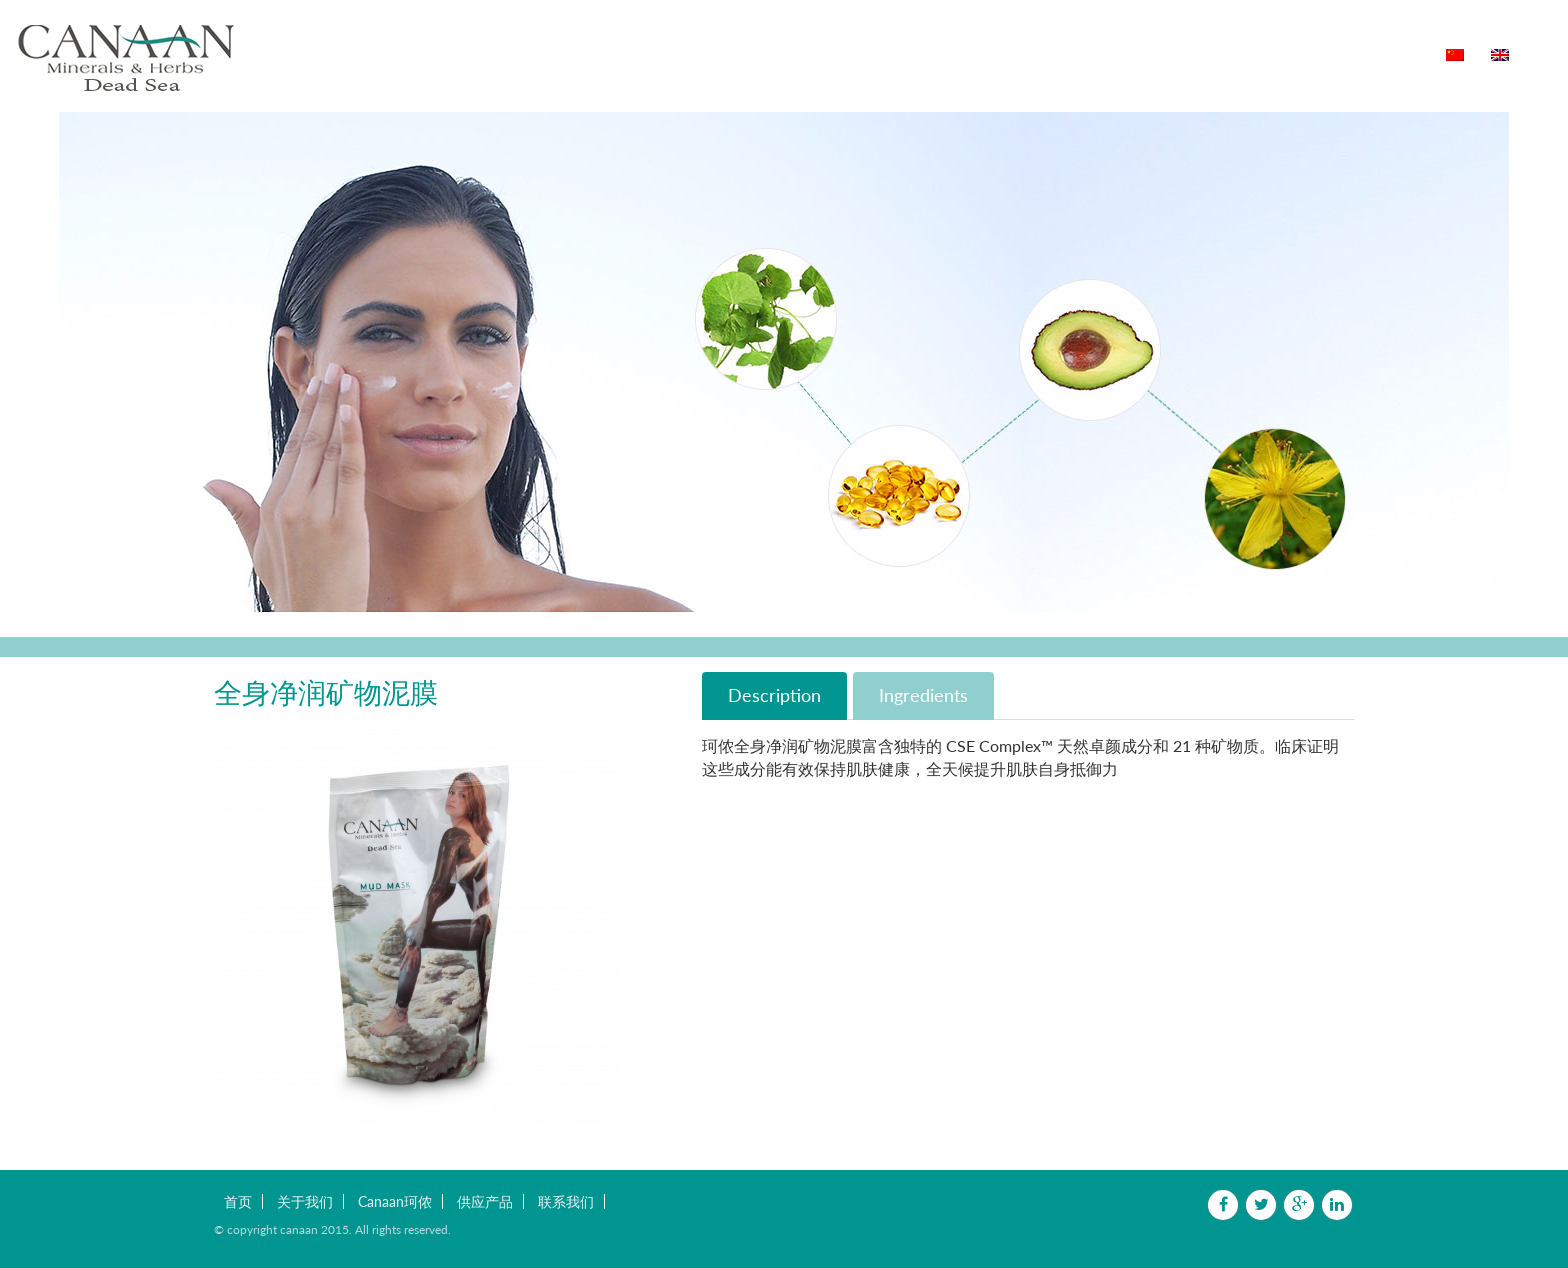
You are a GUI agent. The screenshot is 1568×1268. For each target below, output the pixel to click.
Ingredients (923, 695)
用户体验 (959, 54)
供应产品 (864, 54)
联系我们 (1135, 54)
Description (774, 695)
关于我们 (305, 1201)
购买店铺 (1047, 54)
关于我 (654, 54)
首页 (590, 54)
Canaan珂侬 (751, 54)
